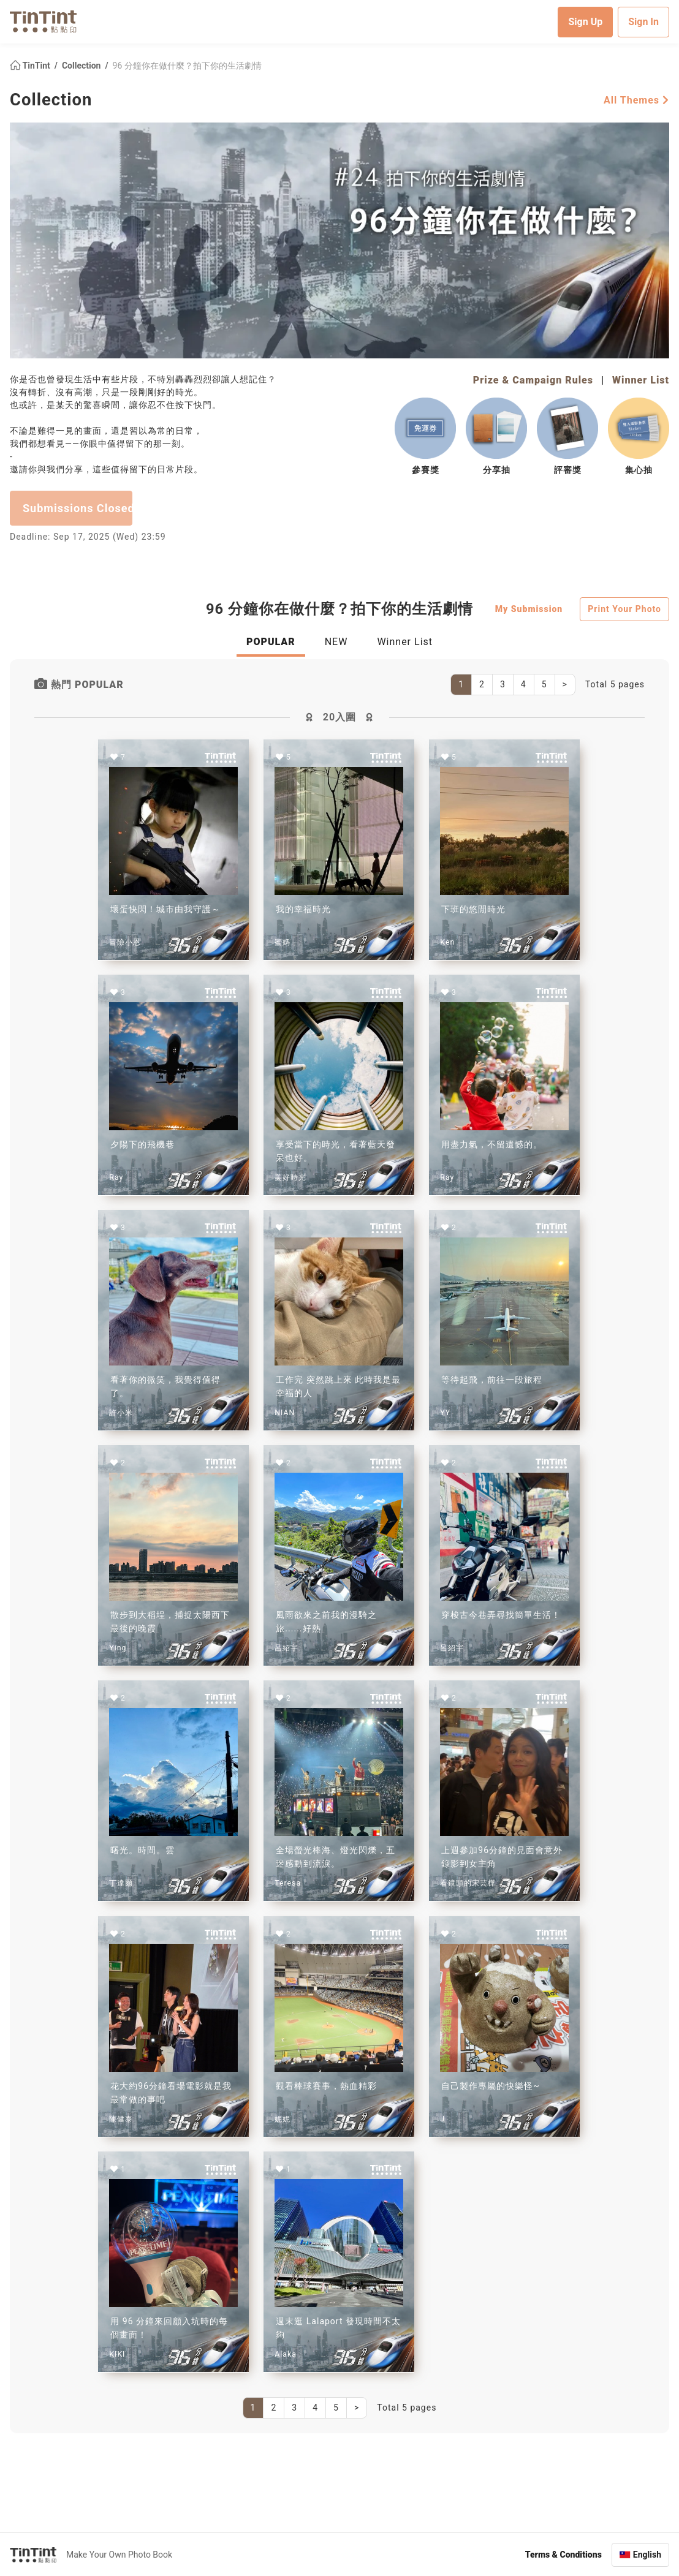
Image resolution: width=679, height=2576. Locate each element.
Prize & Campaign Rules (533, 379)
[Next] (565, 684)
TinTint (31, 65)
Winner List (640, 379)
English (647, 2554)
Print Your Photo (624, 608)
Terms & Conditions (563, 2554)
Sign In (643, 21)
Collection (82, 65)
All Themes (636, 99)
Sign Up (585, 21)
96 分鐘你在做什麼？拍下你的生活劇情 (187, 65)
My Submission (529, 608)
